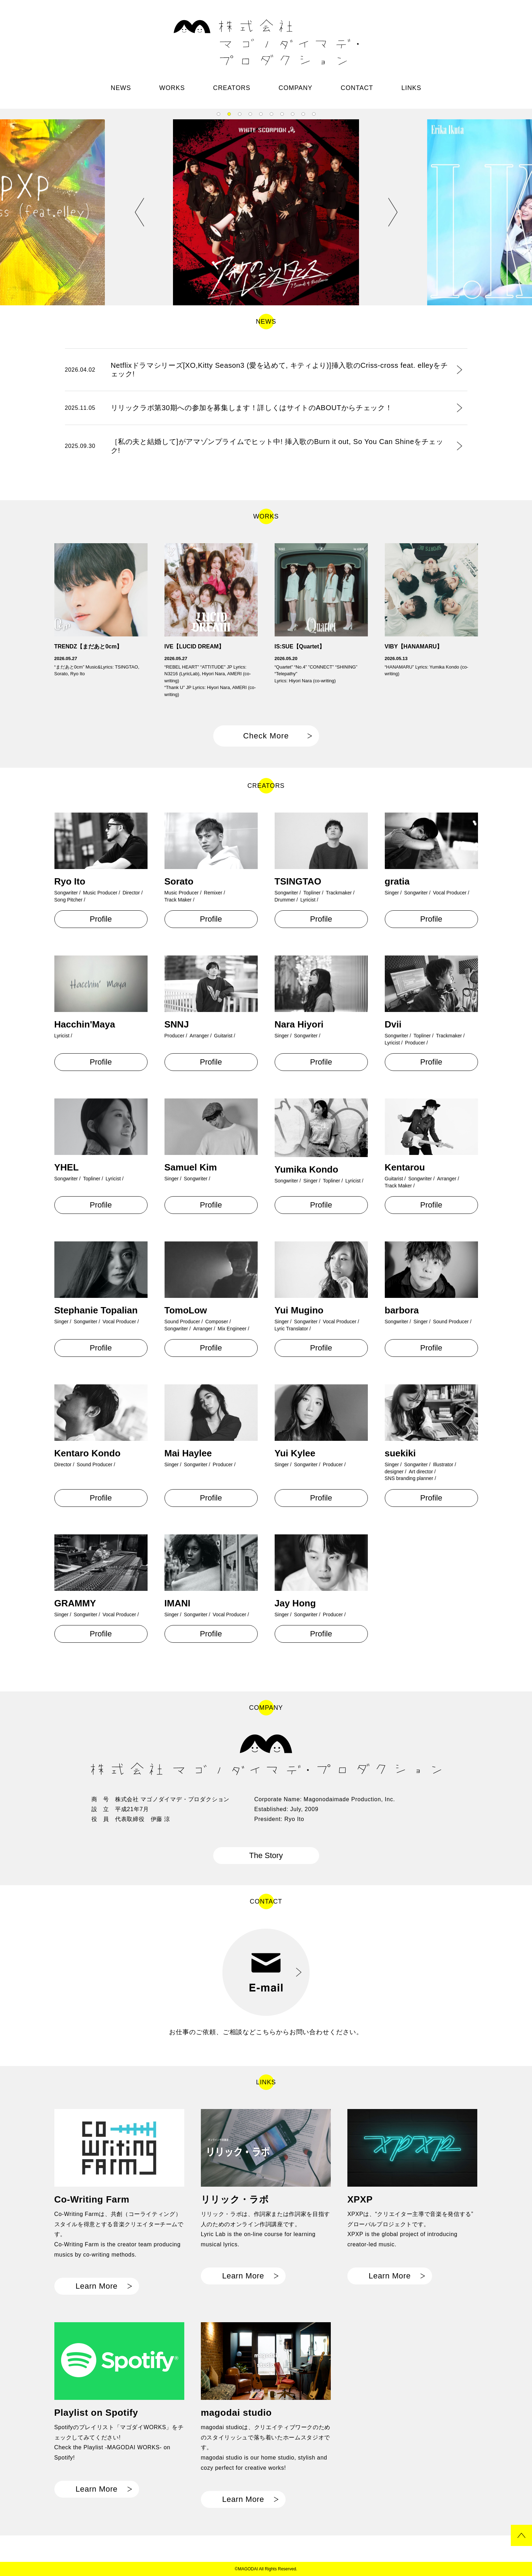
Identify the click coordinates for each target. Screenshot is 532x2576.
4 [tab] (250, 114)
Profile (101, 919)
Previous (139, 212)
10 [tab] (313, 114)
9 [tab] (303, 114)
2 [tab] (229, 114)
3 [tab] (239, 114)
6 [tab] (271, 114)
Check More (266, 735)
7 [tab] (282, 114)
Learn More (97, 2286)
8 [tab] (292, 114)
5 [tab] (260, 114)
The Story (266, 1855)
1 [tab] (218, 114)
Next (392, 212)
